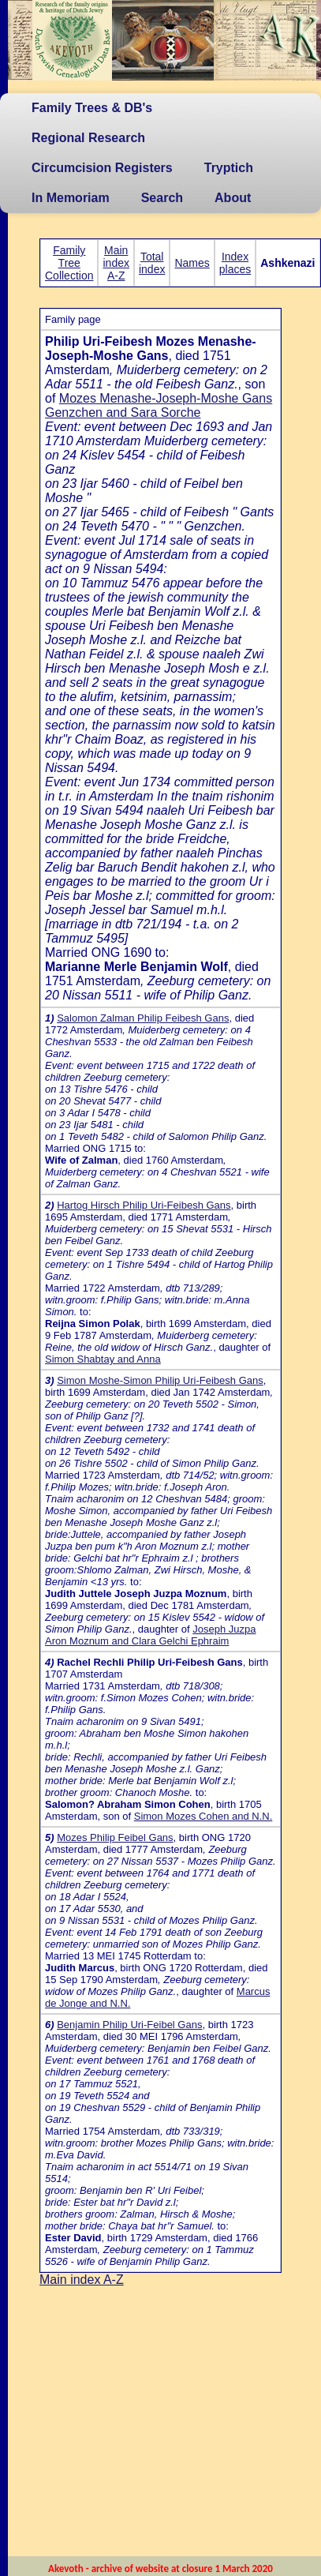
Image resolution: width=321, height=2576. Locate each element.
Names (191, 263)
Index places (235, 263)
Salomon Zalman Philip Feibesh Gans (143, 1018)
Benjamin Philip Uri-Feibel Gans (129, 2024)
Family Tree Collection (69, 263)
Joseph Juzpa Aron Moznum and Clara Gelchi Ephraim (150, 1635)
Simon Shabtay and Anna (103, 1359)
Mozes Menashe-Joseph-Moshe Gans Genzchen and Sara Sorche (158, 405)
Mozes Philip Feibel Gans (115, 1837)
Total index (152, 263)
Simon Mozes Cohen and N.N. (203, 1816)
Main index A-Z (116, 263)
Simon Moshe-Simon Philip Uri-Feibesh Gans (160, 1380)
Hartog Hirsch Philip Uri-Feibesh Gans (143, 1205)
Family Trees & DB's (92, 107)
